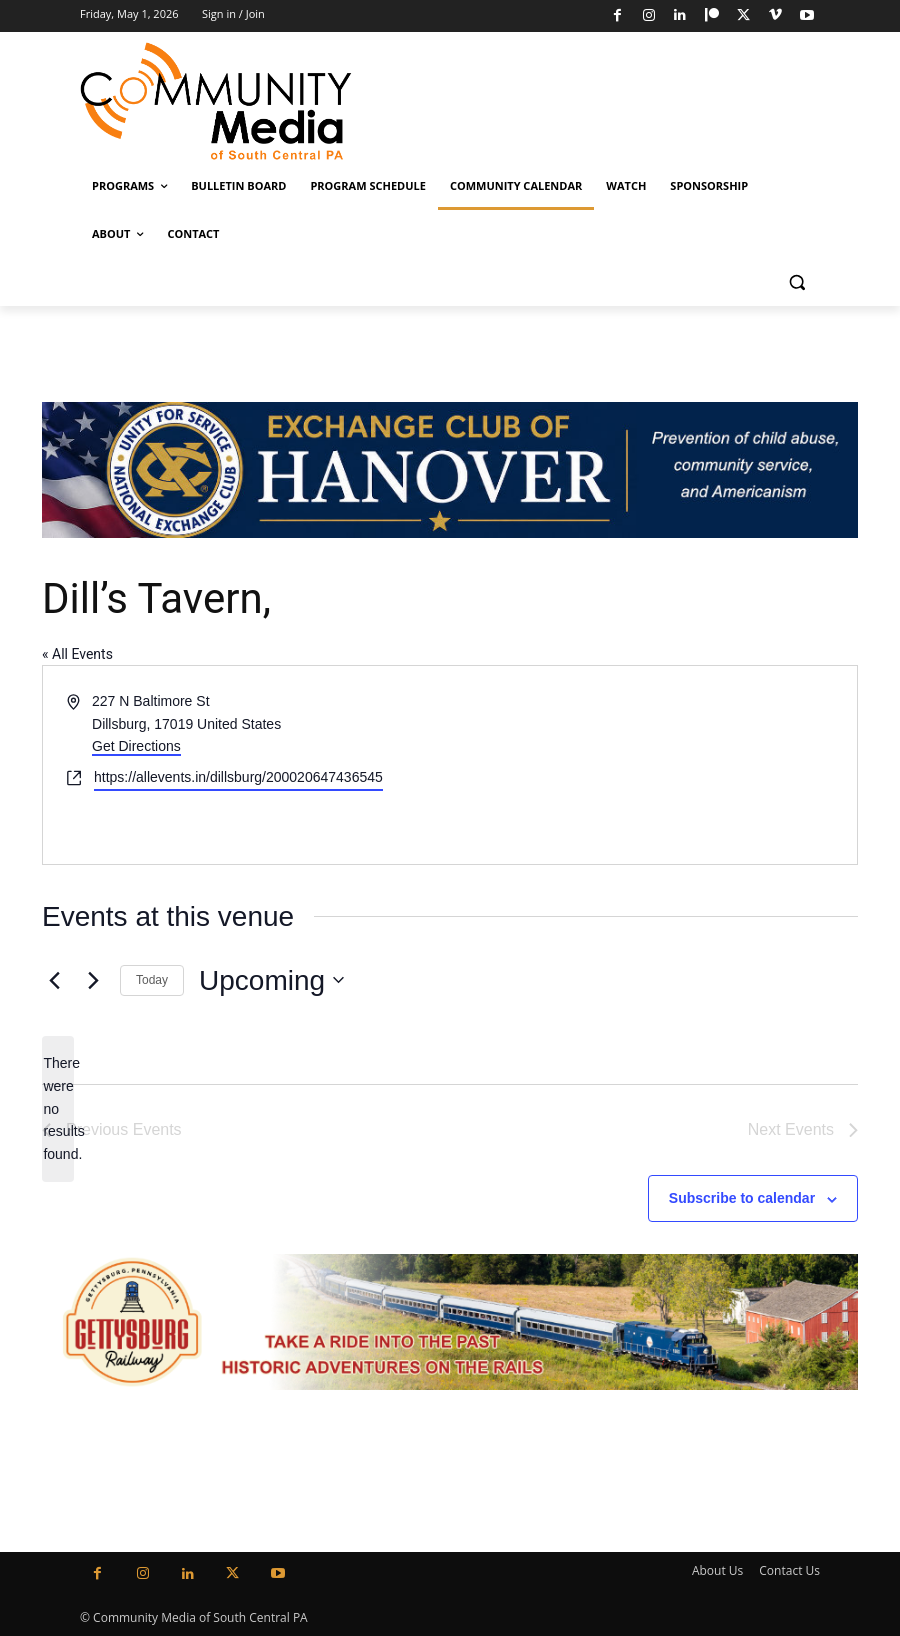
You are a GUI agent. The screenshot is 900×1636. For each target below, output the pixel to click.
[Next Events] (93, 980)
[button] (796, 282)
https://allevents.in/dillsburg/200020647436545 (238, 777)
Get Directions (136, 746)
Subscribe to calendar (742, 1198)
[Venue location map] (652, 765)
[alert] (58, 1108)
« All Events (77, 654)
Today (152, 980)
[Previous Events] (54, 980)
